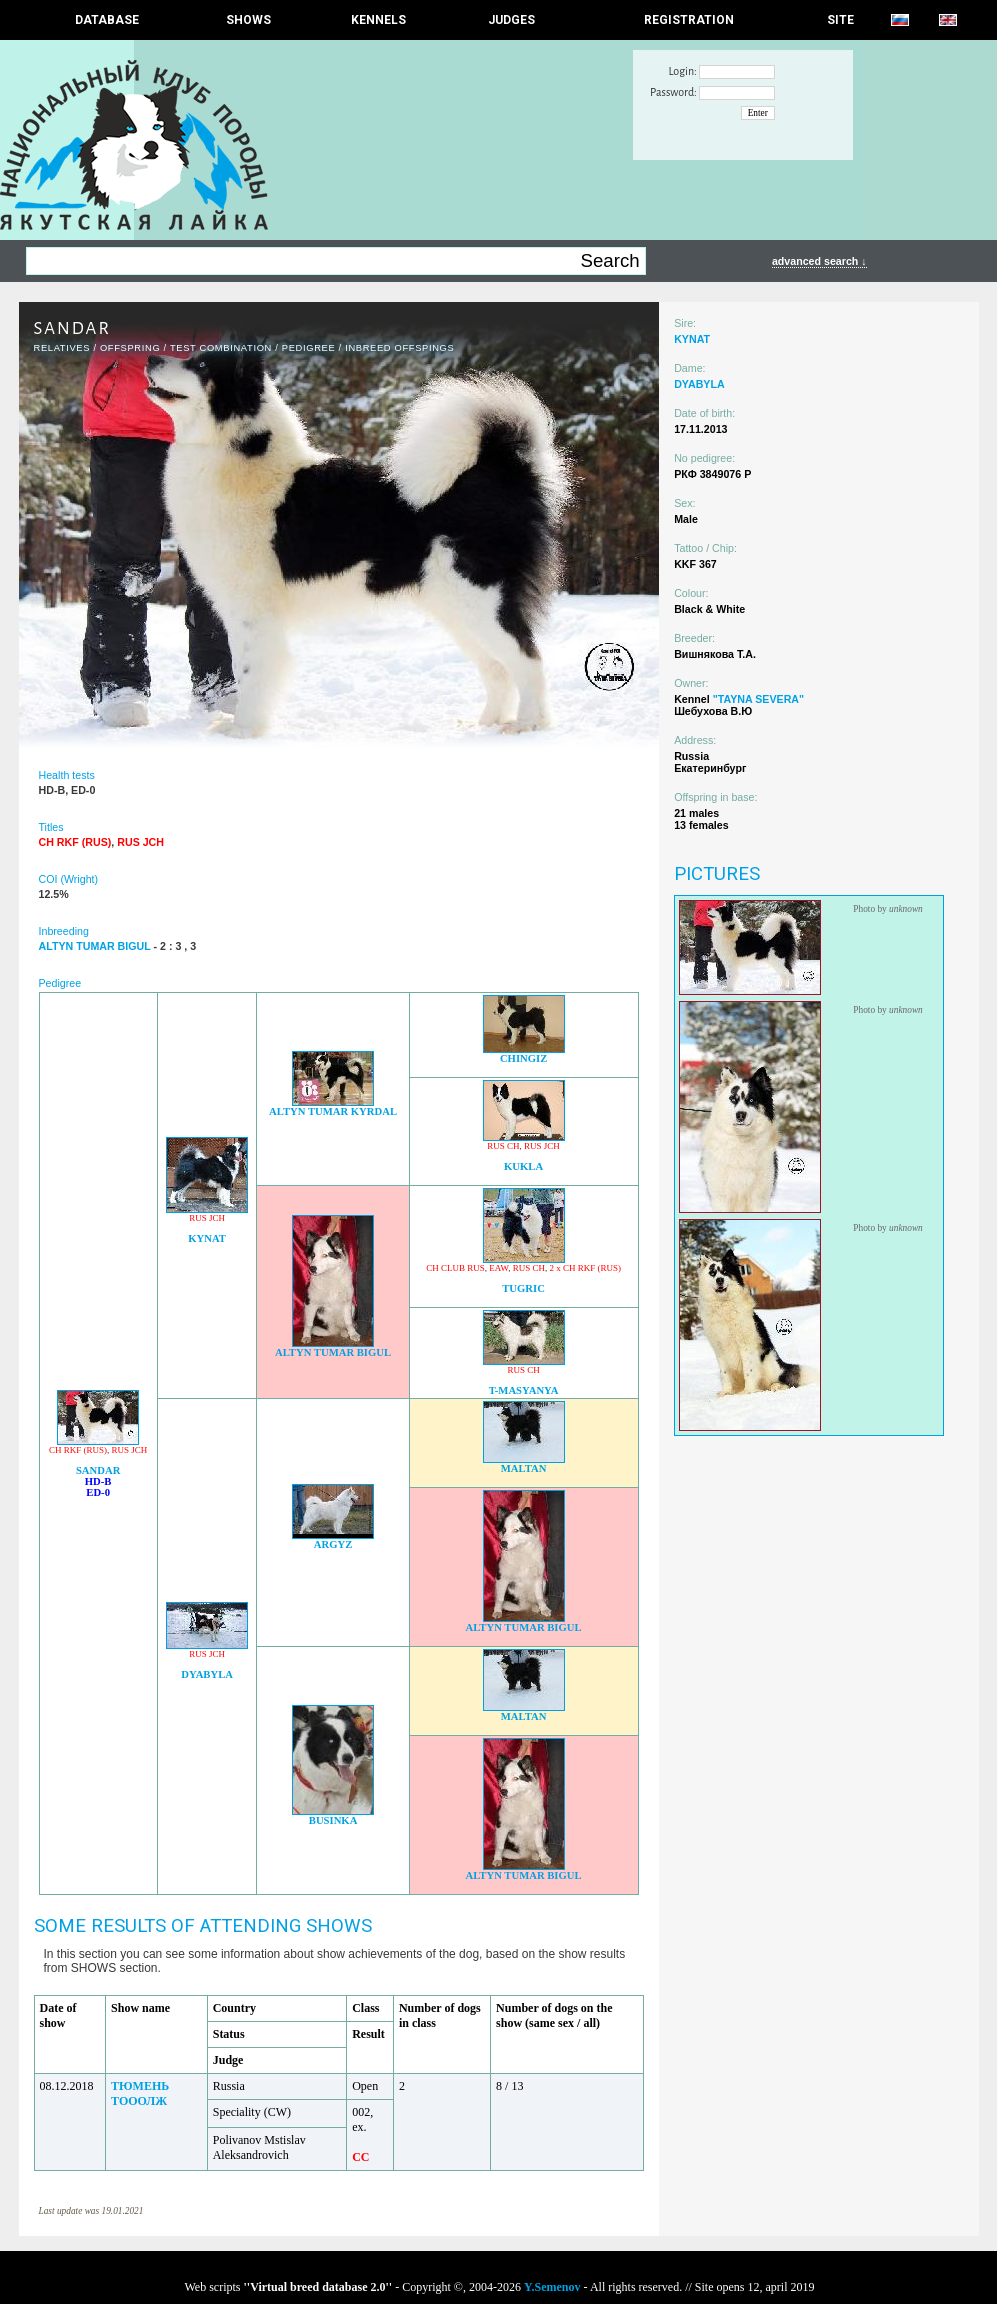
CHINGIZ (523, 1058)
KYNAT (207, 1238)
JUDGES (511, 20)
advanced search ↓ (819, 261)
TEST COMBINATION (221, 348)
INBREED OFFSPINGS (399, 348)
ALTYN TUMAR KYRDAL (333, 1111)
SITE (840, 20)
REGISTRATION (689, 20)
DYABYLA (207, 1674)
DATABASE (107, 20)
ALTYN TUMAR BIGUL (333, 1352)
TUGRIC (523, 1288)
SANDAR (98, 1470)
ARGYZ (333, 1544)
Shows (248, 20)
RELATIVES (62, 348)
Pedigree (309, 348)
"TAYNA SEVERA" (758, 699)
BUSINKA (333, 1820)
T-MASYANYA (524, 1390)
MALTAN (524, 1468)
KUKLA (523, 1166)
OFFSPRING (130, 348)
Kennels (378, 20)
